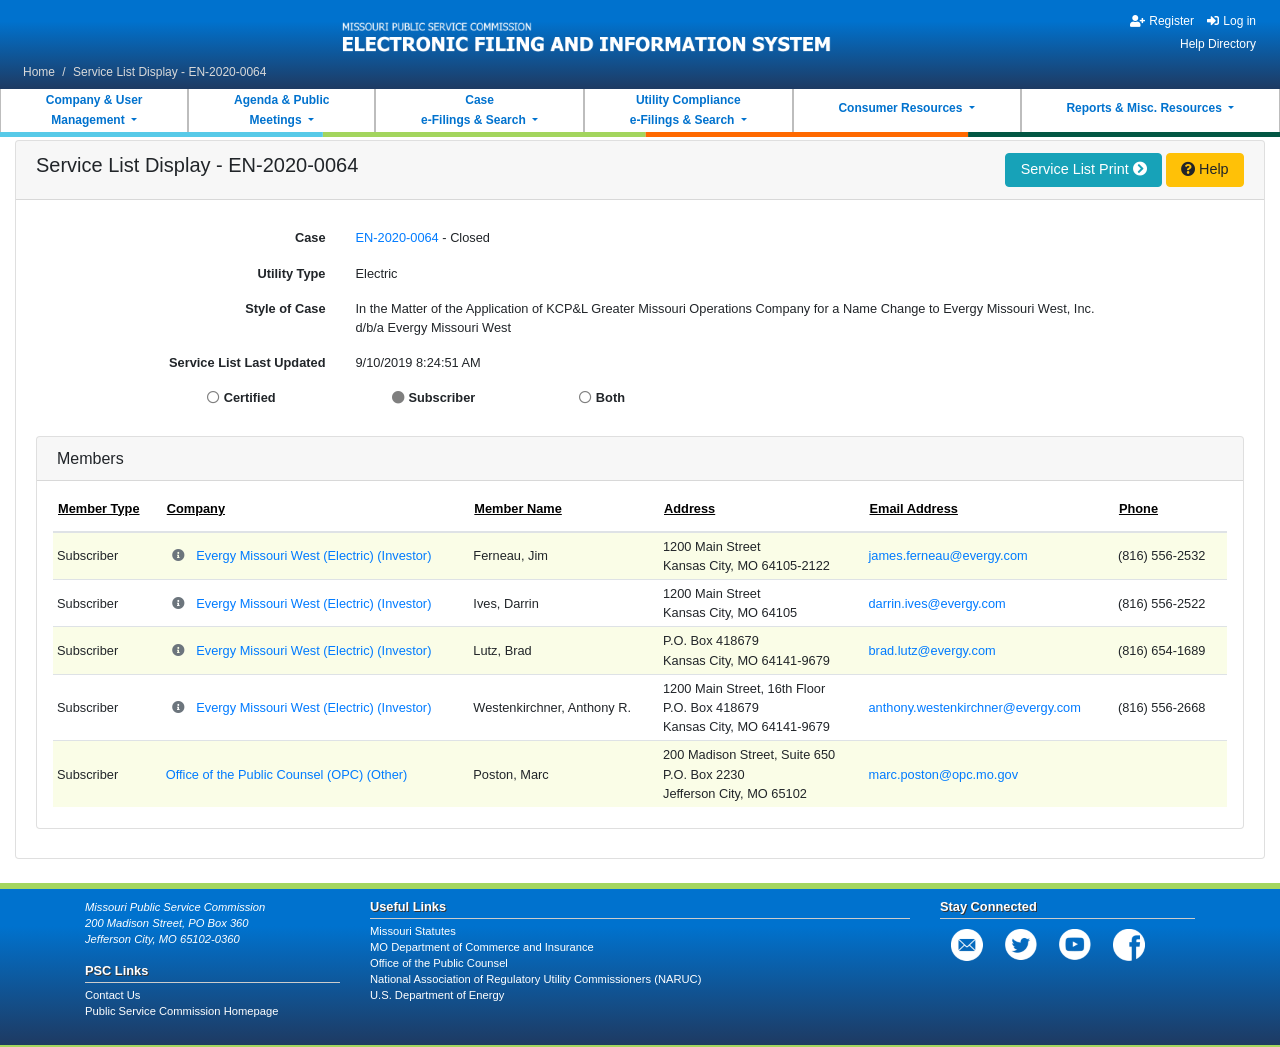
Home (39, 72)
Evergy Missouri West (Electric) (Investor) (313, 555)
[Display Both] (587, 397)
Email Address (914, 508)
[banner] (587, 33)
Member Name (517, 508)
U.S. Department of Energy (437, 995)
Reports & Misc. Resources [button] (1145, 108)
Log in (1231, 21)
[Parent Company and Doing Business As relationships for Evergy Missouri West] (179, 556)
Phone (1138, 508)
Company (196, 508)
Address (689, 508)
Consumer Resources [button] (901, 108)
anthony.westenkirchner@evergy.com (975, 707)
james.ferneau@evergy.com (948, 555)
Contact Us (112, 995)
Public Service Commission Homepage (181, 1011)
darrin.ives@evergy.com (937, 603)
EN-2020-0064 (397, 237)
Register (1162, 21)
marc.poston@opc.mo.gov (944, 774)
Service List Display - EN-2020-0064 (169, 72)
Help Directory (1218, 44)
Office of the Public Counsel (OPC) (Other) (287, 774)
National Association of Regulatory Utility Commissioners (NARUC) (535, 979)
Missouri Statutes (413, 931)
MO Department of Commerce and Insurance (482, 947)
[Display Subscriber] (400, 397)
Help (1205, 169)
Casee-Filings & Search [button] (475, 110)
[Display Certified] (215, 397)
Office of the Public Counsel (439, 963)
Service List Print (1084, 169)
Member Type (99, 508)
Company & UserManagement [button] (94, 110)
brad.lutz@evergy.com (932, 650)
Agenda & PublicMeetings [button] (281, 110)
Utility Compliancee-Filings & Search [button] (685, 110)
